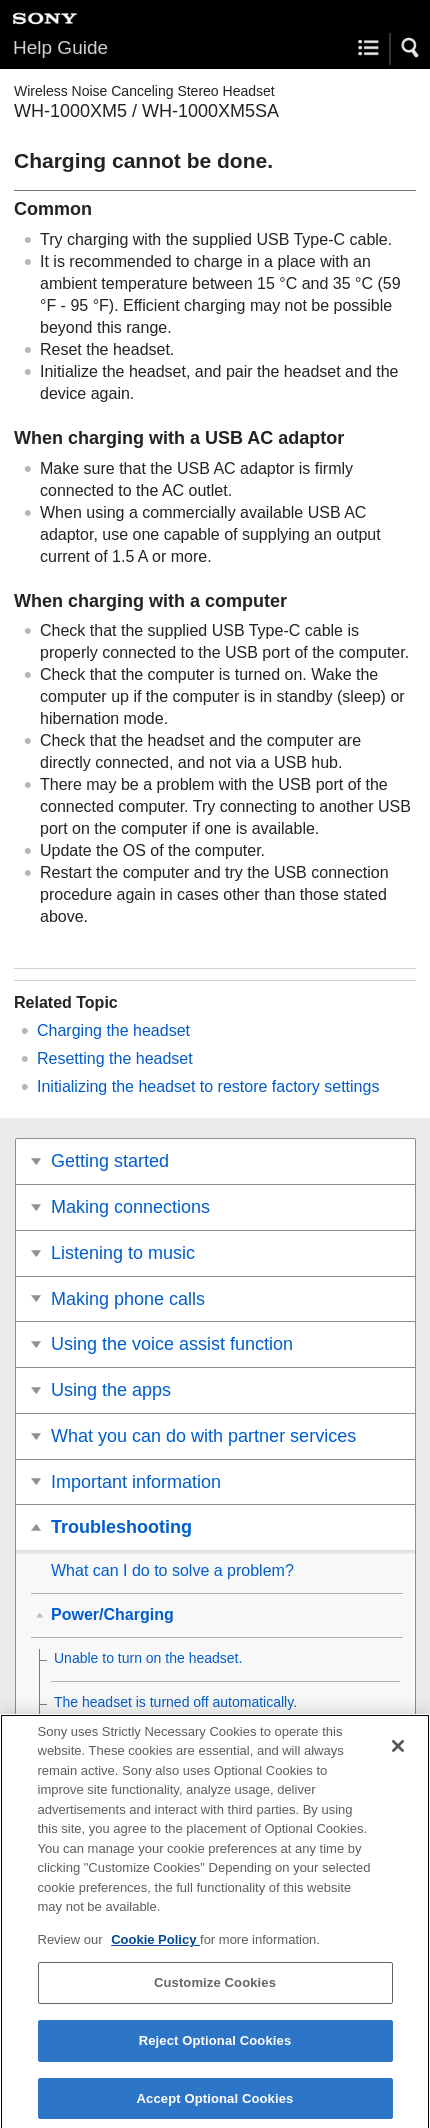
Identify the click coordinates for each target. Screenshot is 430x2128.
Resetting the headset (115, 1058)
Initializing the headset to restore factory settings (208, 1086)
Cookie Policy (155, 1947)
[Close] (398, 1754)
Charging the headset (113, 1030)
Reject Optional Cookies (215, 2048)
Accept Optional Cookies (215, 2106)
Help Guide (60, 47)
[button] (411, 48)
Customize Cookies (215, 1991)
